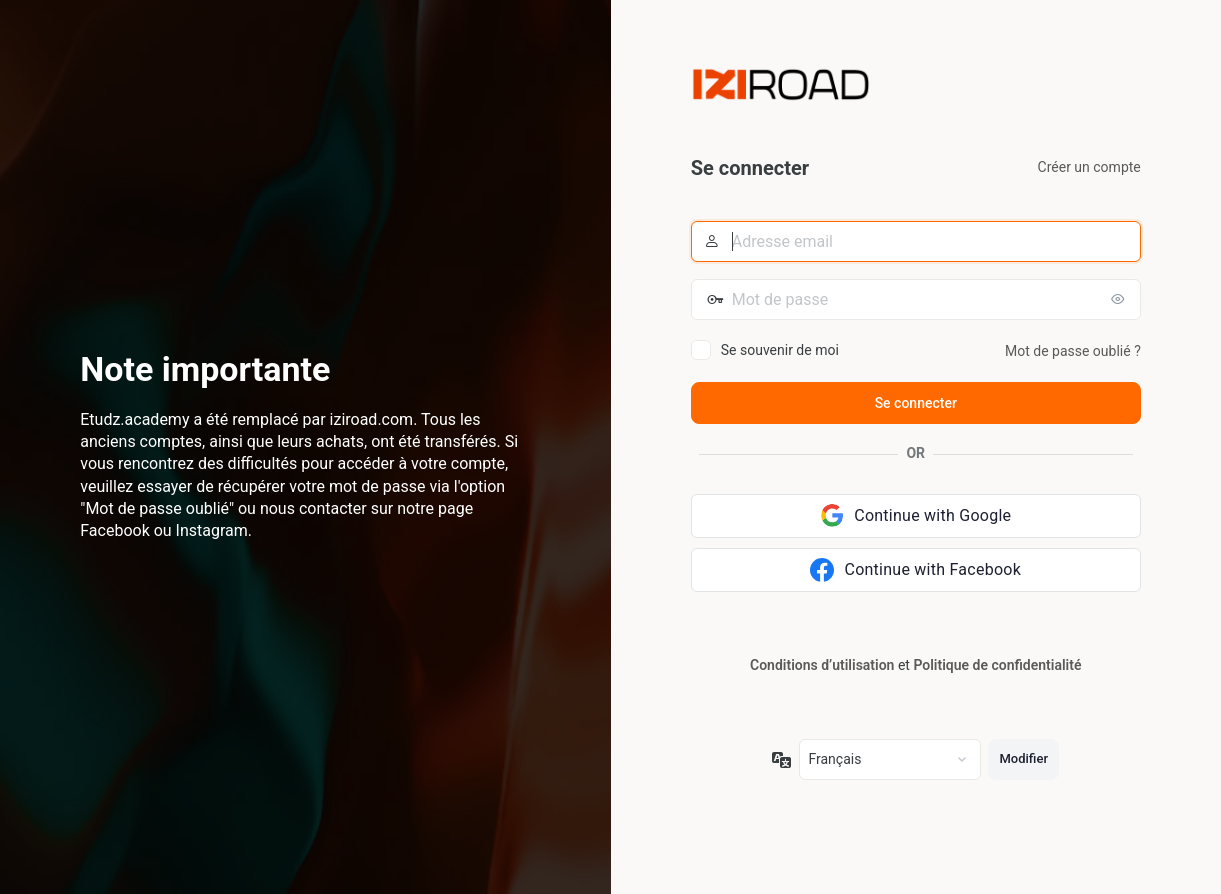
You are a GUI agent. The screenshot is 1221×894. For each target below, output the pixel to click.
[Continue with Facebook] (916, 570)
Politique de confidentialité (997, 665)
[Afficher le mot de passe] (1121, 299)
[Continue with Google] (916, 516)
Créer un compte (1089, 167)
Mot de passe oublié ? (1073, 351)
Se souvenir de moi (780, 350)
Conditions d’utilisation (822, 665)
